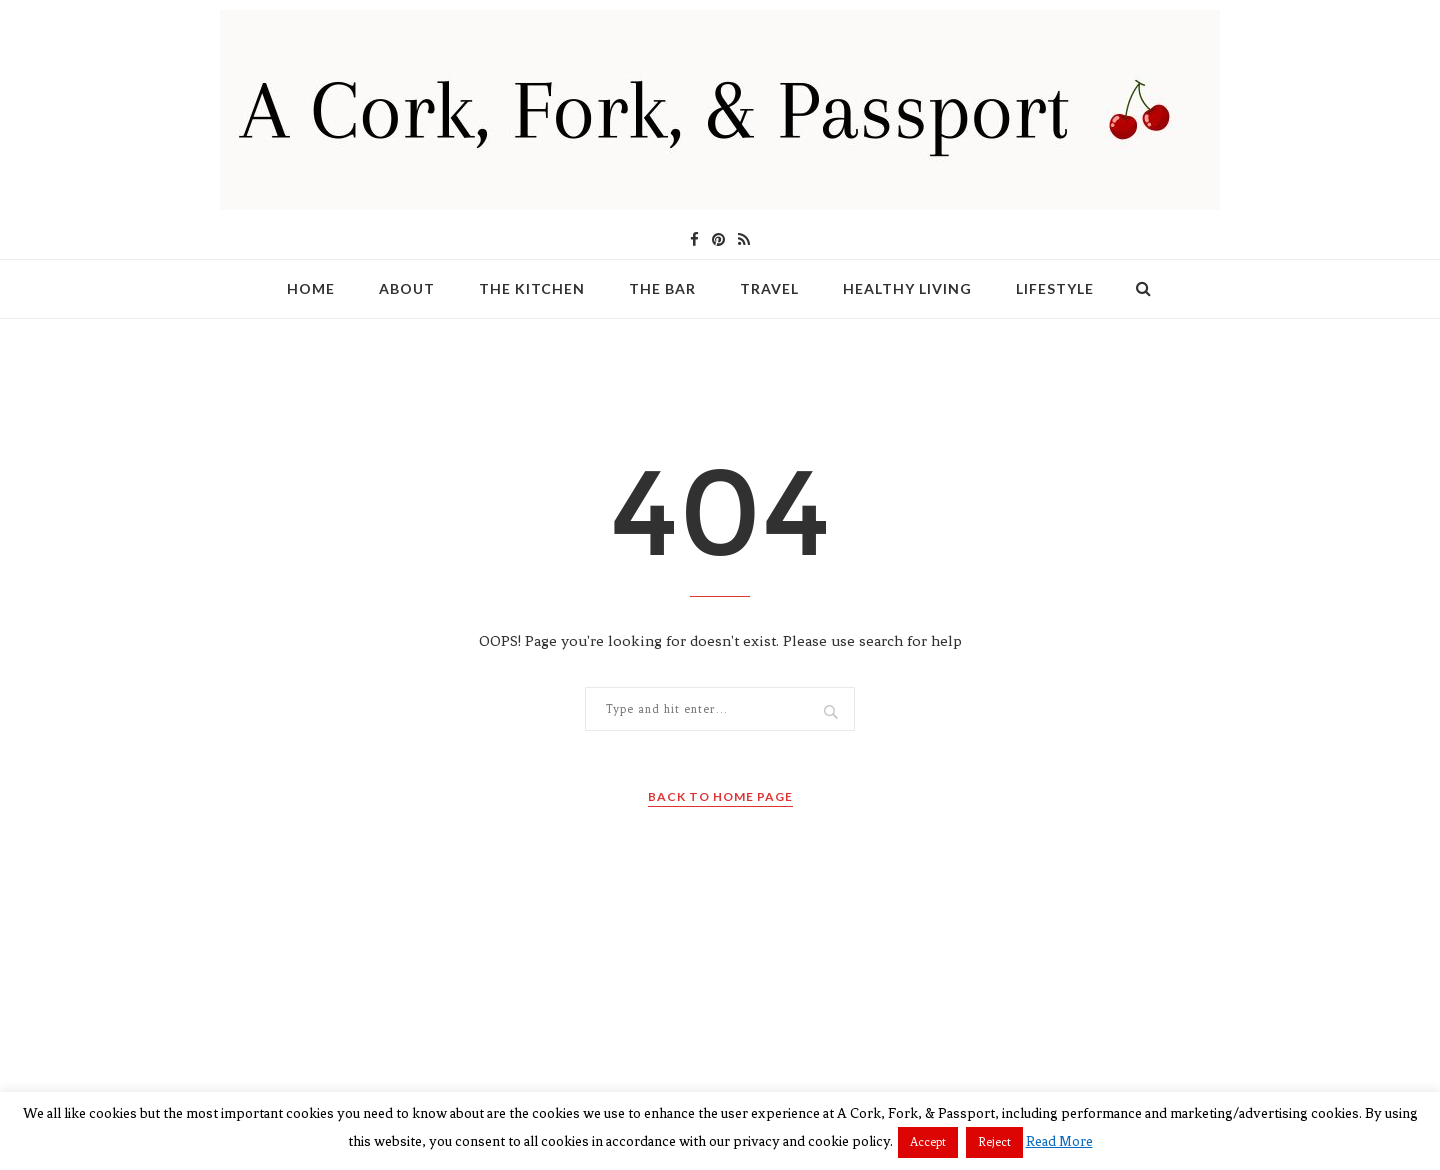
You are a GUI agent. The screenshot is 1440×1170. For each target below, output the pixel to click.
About (407, 288)
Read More (1059, 1141)
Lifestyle (1055, 288)
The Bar (662, 288)
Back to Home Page (720, 796)
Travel (769, 288)
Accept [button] (928, 1142)
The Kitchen (532, 288)
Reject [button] (994, 1142)
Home (311, 288)
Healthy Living (907, 288)
